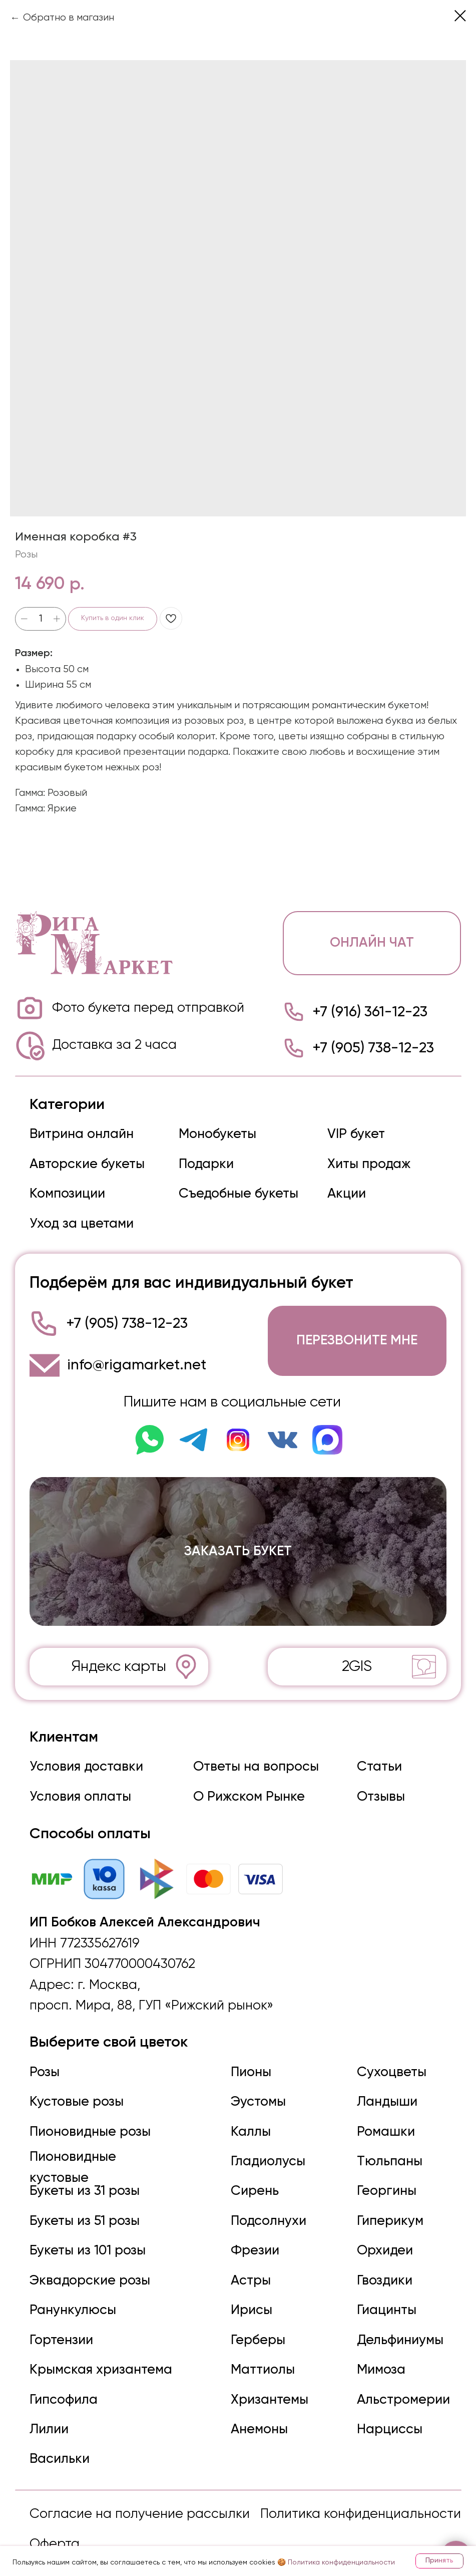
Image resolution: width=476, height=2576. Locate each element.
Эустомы (255, 2088)
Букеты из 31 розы (84, 2177)
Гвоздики (381, 2265)
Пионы (248, 2059)
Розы (44, 2059)
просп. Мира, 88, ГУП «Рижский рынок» (150, 1994)
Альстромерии (399, 2383)
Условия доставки (86, 1757)
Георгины (382, 2177)
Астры (248, 2265)
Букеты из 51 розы (84, 2206)
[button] (353, 1335)
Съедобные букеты (236, 1190)
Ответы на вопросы (253, 1757)
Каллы (248, 2118)
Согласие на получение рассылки (138, 2497)
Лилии (49, 2412)
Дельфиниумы (396, 2324)
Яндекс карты (118, 1657)
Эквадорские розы (90, 2265)
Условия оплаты (80, 1787)
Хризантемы (267, 2383)
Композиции (67, 1190)
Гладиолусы (265, 2147)
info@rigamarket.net (135, 1359)
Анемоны (256, 2412)
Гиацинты (383, 2295)
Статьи (375, 1757)
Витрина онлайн (82, 1131)
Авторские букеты (87, 1161)
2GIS (353, 1657)
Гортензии (61, 2324)
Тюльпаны (385, 2147)
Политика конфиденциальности (357, 2497)
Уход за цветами (81, 1220)
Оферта (54, 2526)
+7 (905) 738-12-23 (369, 1046)
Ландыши (383, 2088)
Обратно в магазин (68, 18)
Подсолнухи (265, 2206)
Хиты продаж (365, 1161)
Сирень (252, 2177)
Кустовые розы (76, 2088)
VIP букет (352, 1131)
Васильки (59, 2442)
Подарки (204, 1161)
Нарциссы (385, 2412)
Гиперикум (386, 2206)
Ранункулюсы (72, 2295)
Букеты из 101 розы (87, 2235)
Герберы (255, 2324)
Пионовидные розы (90, 2118)
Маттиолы (260, 2354)
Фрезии (252, 2235)
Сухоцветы (387, 2059)
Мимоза (377, 2354)
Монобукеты (215, 1131)
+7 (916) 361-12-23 (365, 1010)
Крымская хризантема (101, 2354)
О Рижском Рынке (246, 1787)
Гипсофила (63, 2383)
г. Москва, (107, 1974)
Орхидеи (381, 2235)
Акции (343, 1190)
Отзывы (377, 1787)
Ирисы (248, 2295)
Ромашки (382, 2118)
